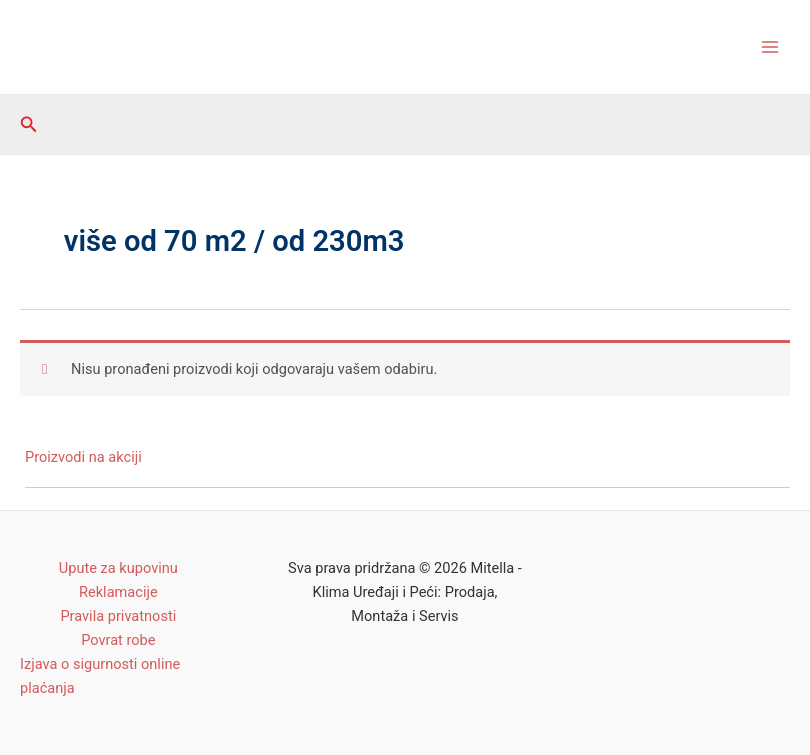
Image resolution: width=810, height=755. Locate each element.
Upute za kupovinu (118, 568)
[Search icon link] (29, 124)
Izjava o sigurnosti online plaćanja (100, 676)
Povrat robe (118, 640)
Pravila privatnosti (118, 616)
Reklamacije (118, 592)
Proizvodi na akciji (83, 457)
